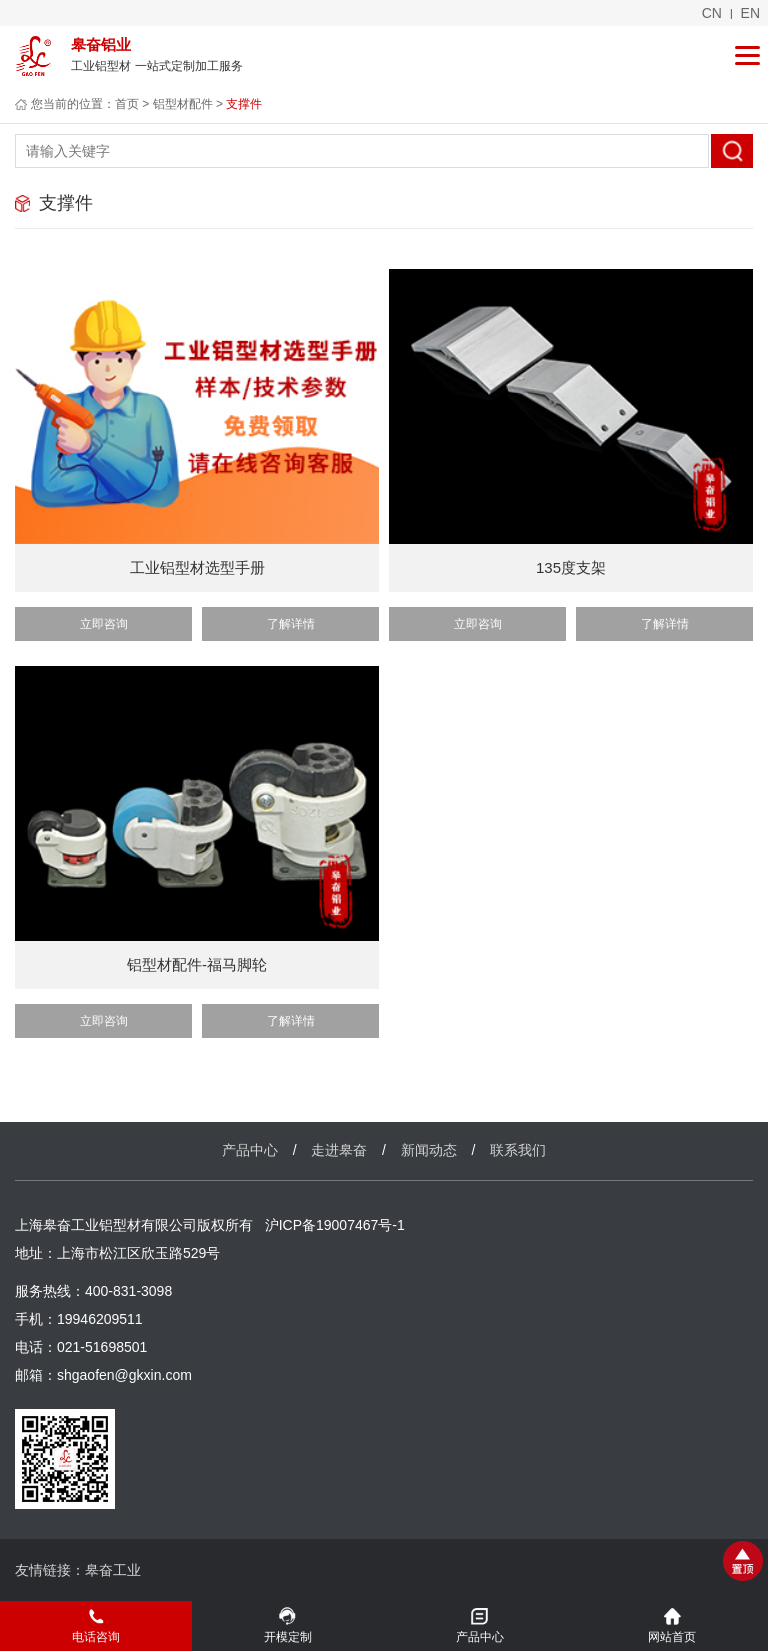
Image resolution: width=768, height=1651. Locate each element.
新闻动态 (429, 1150)
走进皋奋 (339, 1150)
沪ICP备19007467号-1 (335, 1225)
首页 (127, 104)
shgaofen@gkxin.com (124, 1375)
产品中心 (250, 1150)
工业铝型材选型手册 (197, 567)
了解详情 (291, 624)
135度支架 (571, 567)
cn (712, 13)
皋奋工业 (113, 1570)
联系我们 (518, 1150)
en (750, 13)
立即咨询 (104, 624)
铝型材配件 (183, 104)
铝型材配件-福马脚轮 (197, 964)
